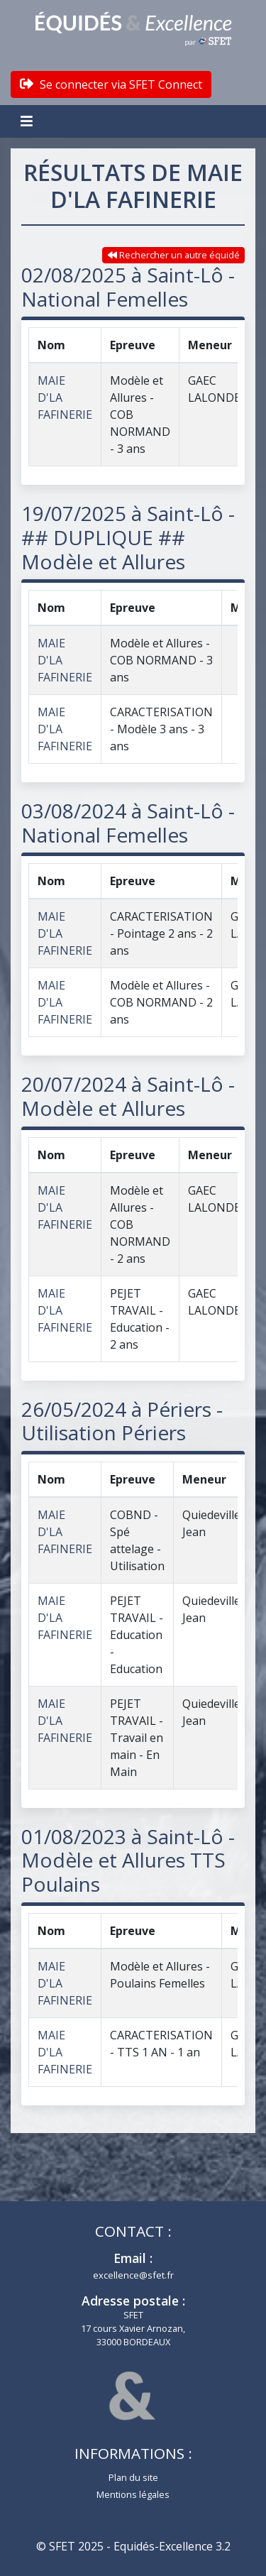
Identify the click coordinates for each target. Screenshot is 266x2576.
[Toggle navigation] (28, 121)
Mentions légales (133, 2494)
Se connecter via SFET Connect (111, 84)
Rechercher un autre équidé (174, 254)
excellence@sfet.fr (133, 2275)
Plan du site (133, 2477)
